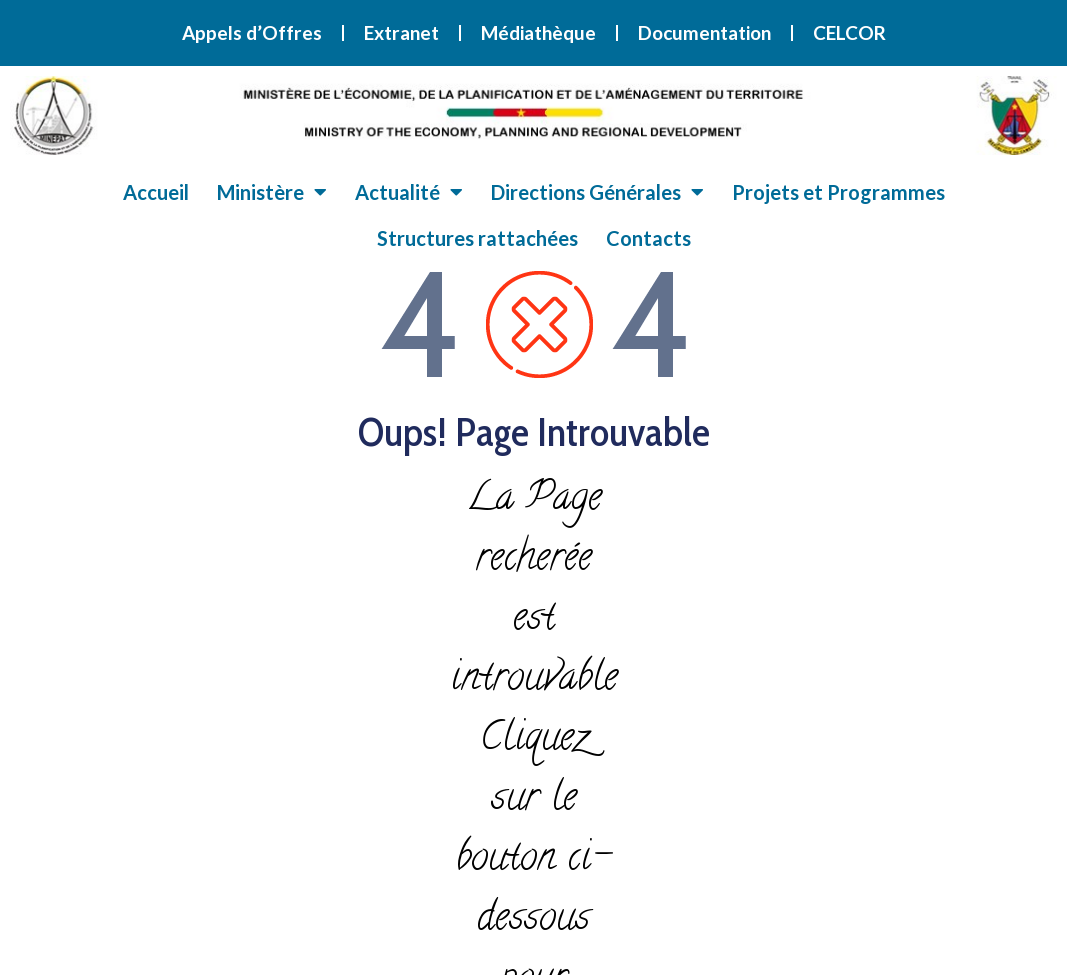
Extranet (401, 32)
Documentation (704, 32)
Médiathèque (538, 32)
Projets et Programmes (838, 192)
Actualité (409, 192)
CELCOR (849, 32)
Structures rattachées (477, 238)
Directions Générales (597, 192)
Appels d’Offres (252, 32)
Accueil (156, 192)
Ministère (272, 192)
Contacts (648, 238)
